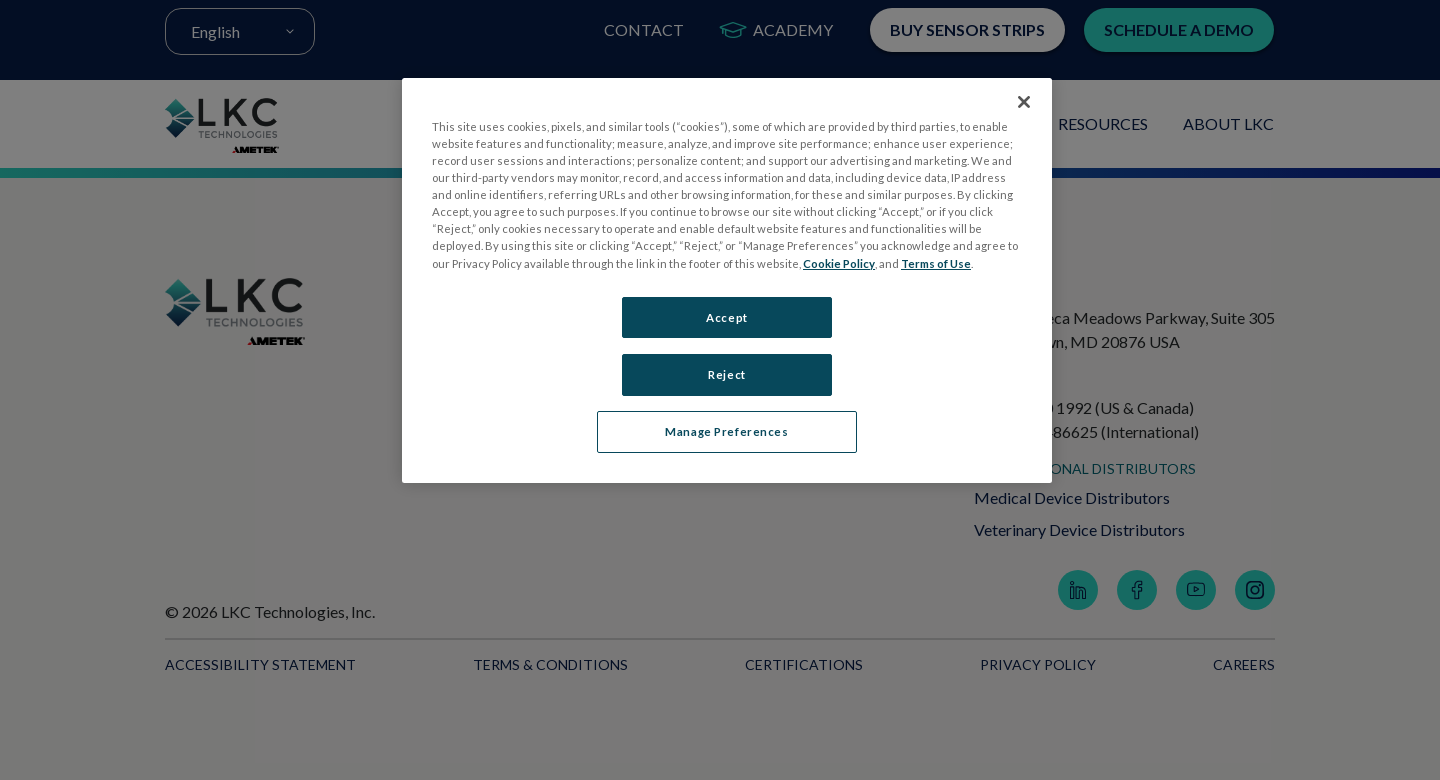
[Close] (1024, 102)
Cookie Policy (839, 263)
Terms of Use (936, 263)
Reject (726, 374)
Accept (726, 317)
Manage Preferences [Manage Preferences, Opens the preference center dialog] (726, 432)
